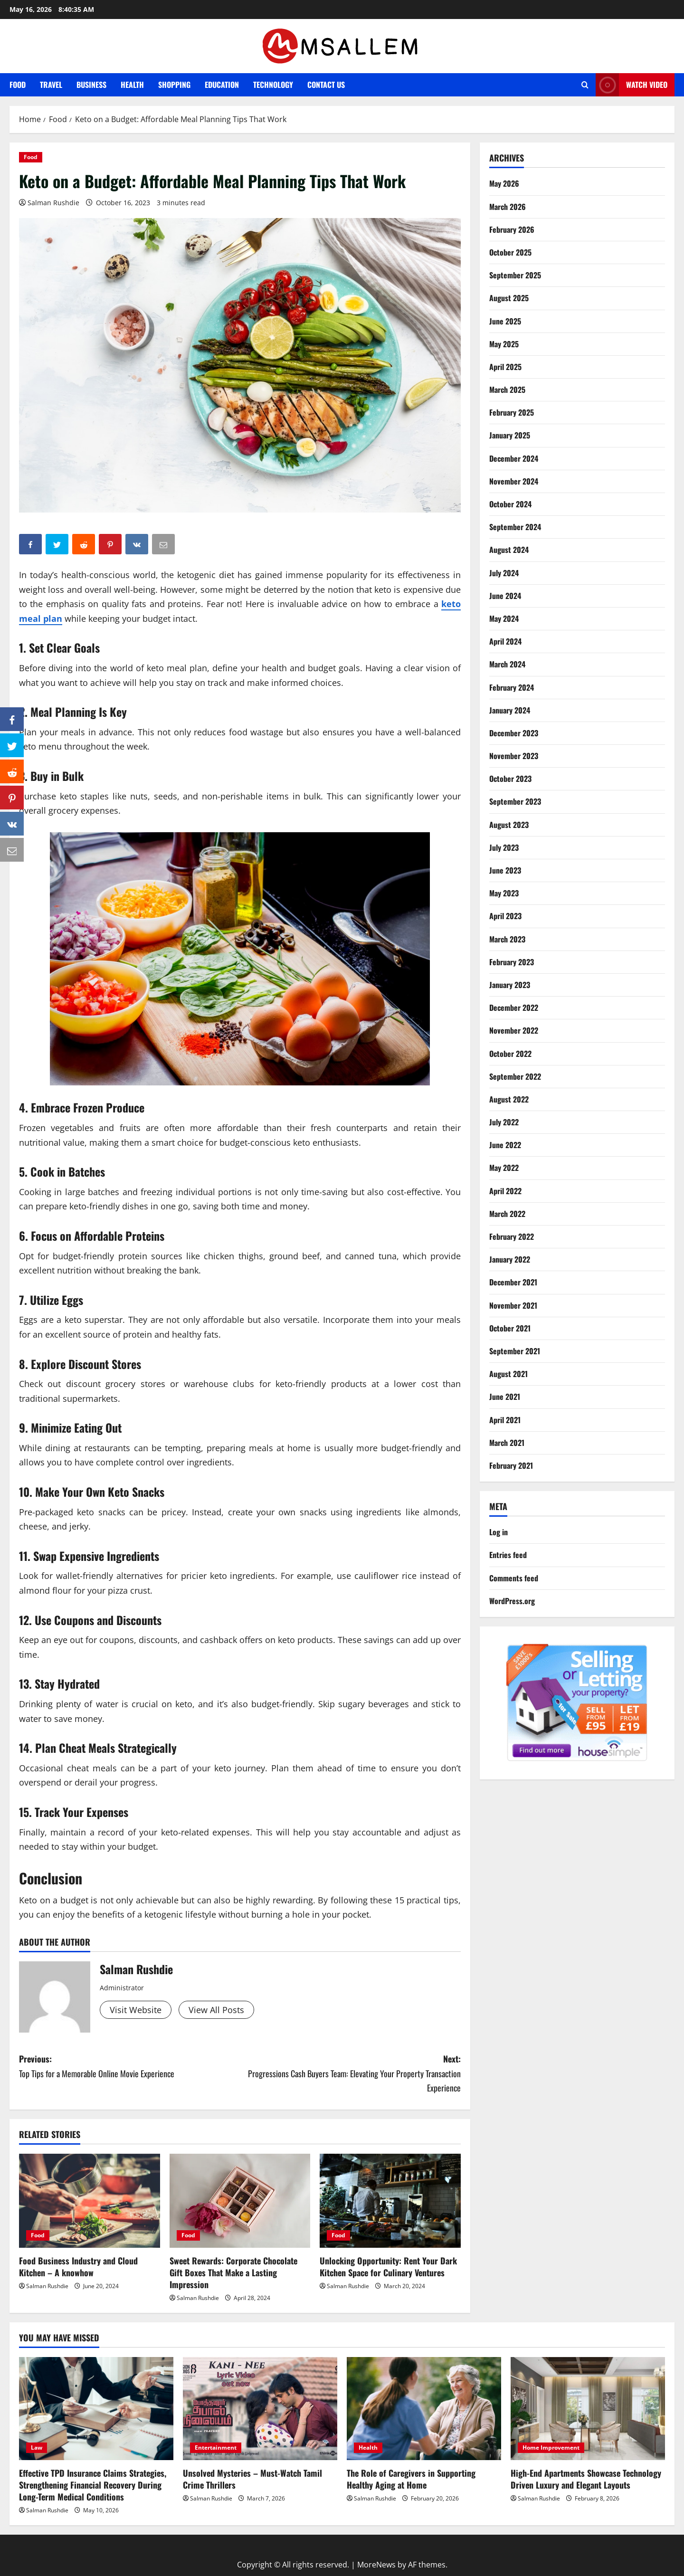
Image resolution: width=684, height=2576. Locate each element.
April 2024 (505, 641)
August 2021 (508, 1373)
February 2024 (511, 687)
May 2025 (504, 344)
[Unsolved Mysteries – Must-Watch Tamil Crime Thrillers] (260, 2408)
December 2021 (513, 1282)
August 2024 (509, 549)
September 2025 (515, 275)
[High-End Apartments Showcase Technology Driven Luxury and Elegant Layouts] (588, 2408)
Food (18, 84)
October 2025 (510, 252)
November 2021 (513, 1305)
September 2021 (514, 1351)
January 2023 (509, 984)
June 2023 (505, 870)
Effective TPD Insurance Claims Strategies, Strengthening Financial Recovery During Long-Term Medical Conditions (92, 2485)
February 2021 (511, 1465)
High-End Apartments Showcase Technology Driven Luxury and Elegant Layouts (586, 2479)
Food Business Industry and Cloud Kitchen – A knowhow (78, 2266)
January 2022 (509, 1259)
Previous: (129, 2067)
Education (222, 84)
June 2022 (505, 1144)
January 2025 (509, 435)
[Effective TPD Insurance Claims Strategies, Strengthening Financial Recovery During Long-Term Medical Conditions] (96, 2408)
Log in (498, 1532)
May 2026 (504, 183)
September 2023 (515, 801)
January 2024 (509, 710)
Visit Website (136, 2009)
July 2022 (504, 1122)
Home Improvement (551, 2447)
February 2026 (511, 229)
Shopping (174, 84)
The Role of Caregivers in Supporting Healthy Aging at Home (411, 2479)
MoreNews (376, 2564)
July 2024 (504, 573)
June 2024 (505, 595)
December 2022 (513, 1007)
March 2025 (507, 389)
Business (91, 84)
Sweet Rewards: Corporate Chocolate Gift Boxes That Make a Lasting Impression (233, 2272)
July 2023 (504, 847)
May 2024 (504, 618)
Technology (273, 84)
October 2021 (510, 1328)
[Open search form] (585, 85)
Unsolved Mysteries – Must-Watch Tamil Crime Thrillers (252, 2479)
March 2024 (507, 664)
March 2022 (507, 1213)
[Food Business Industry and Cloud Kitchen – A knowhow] (89, 2201)
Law (36, 2447)
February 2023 (511, 962)
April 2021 (505, 1420)
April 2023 (505, 916)
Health (132, 84)
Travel (51, 84)
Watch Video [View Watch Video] (631, 84)
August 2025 (509, 298)
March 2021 (506, 1442)
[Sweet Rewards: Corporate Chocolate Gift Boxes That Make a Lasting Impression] (240, 2201)
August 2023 (509, 824)
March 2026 (507, 206)
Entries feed (508, 1554)
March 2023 (507, 939)
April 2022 (505, 1191)
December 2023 (513, 733)
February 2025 (511, 412)
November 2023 (513, 755)
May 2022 (504, 1167)
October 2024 (510, 504)
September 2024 (515, 526)
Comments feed (513, 1578)
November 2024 (513, 481)
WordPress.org (512, 1600)
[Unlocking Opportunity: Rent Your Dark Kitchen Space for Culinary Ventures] (390, 2201)
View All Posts (216, 2009)
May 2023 (504, 893)
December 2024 (513, 458)
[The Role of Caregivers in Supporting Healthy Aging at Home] (424, 2408)
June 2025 (505, 321)
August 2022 (509, 1099)
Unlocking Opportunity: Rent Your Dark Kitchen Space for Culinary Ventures (388, 2266)
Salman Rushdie (53, 202)
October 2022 (510, 1053)
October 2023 (510, 778)
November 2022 (513, 1030)
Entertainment (216, 2447)
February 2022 (511, 1236)
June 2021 (504, 1396)
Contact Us (326, 84)
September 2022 (515, 1076)
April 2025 (505, 366)
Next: (350, 2074)
